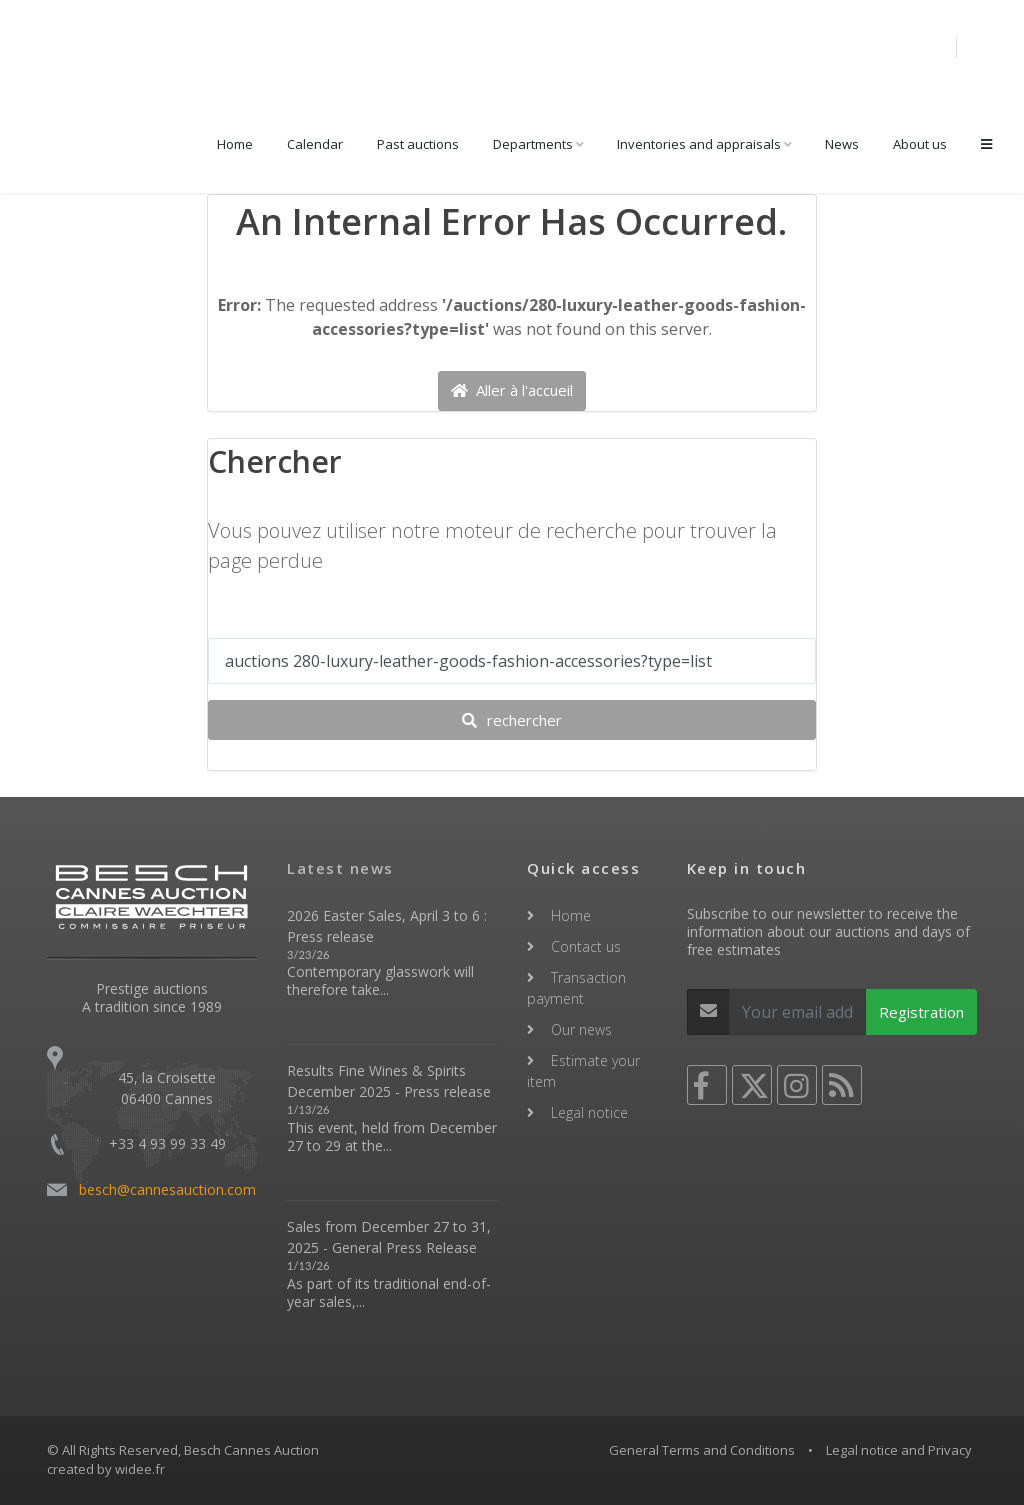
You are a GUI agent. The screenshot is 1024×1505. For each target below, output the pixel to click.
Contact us (586, 946)
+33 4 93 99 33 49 (167, 1143)
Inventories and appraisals (699, 144)
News (842, 144)
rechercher (512, 720)
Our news (581, 1029)
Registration (921, 1012)
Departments (533, 144)
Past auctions (418, 144)
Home (235, 144)
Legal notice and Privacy (899, 1450)
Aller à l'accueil (512, 390)
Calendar (315, 144)
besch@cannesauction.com (167, 1189)
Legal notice (589, 1112)
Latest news (340, 868)
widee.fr (140, 1469)
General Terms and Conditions (702, 1450)
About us (920, 144)
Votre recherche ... (280, 618)
